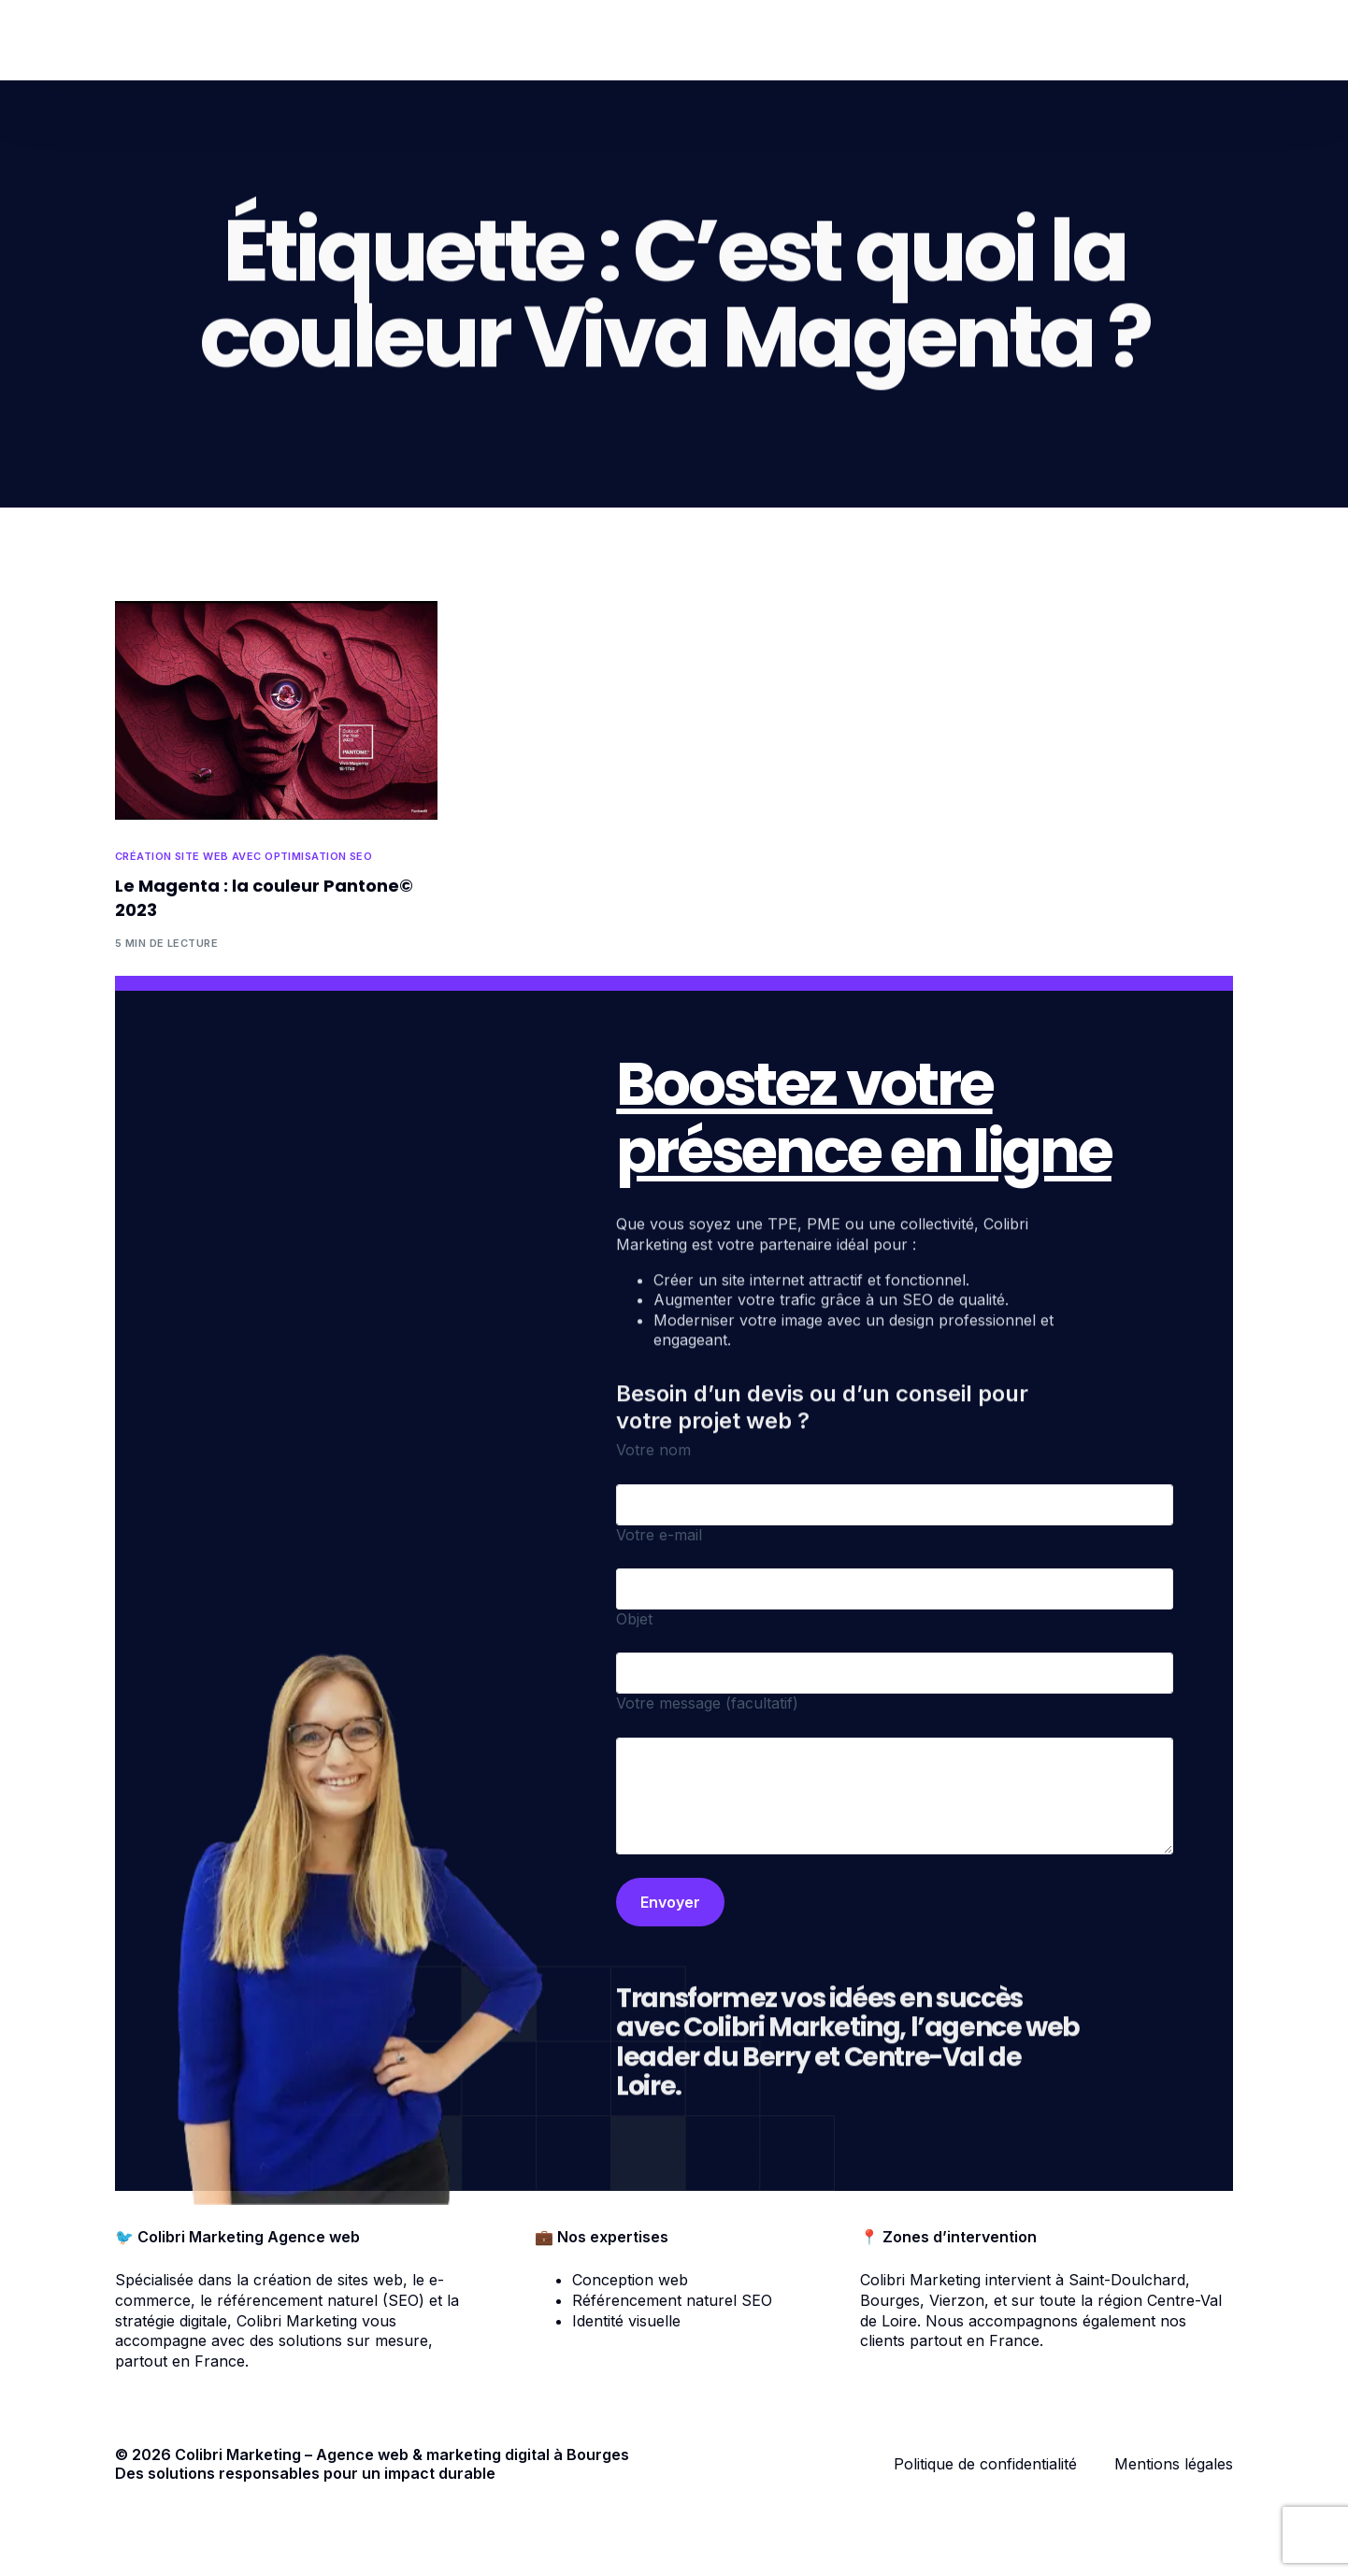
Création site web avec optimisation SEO (243, 857)
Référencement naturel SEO (672, 2300)
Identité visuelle (626, 2320)
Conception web (630, 2279)
